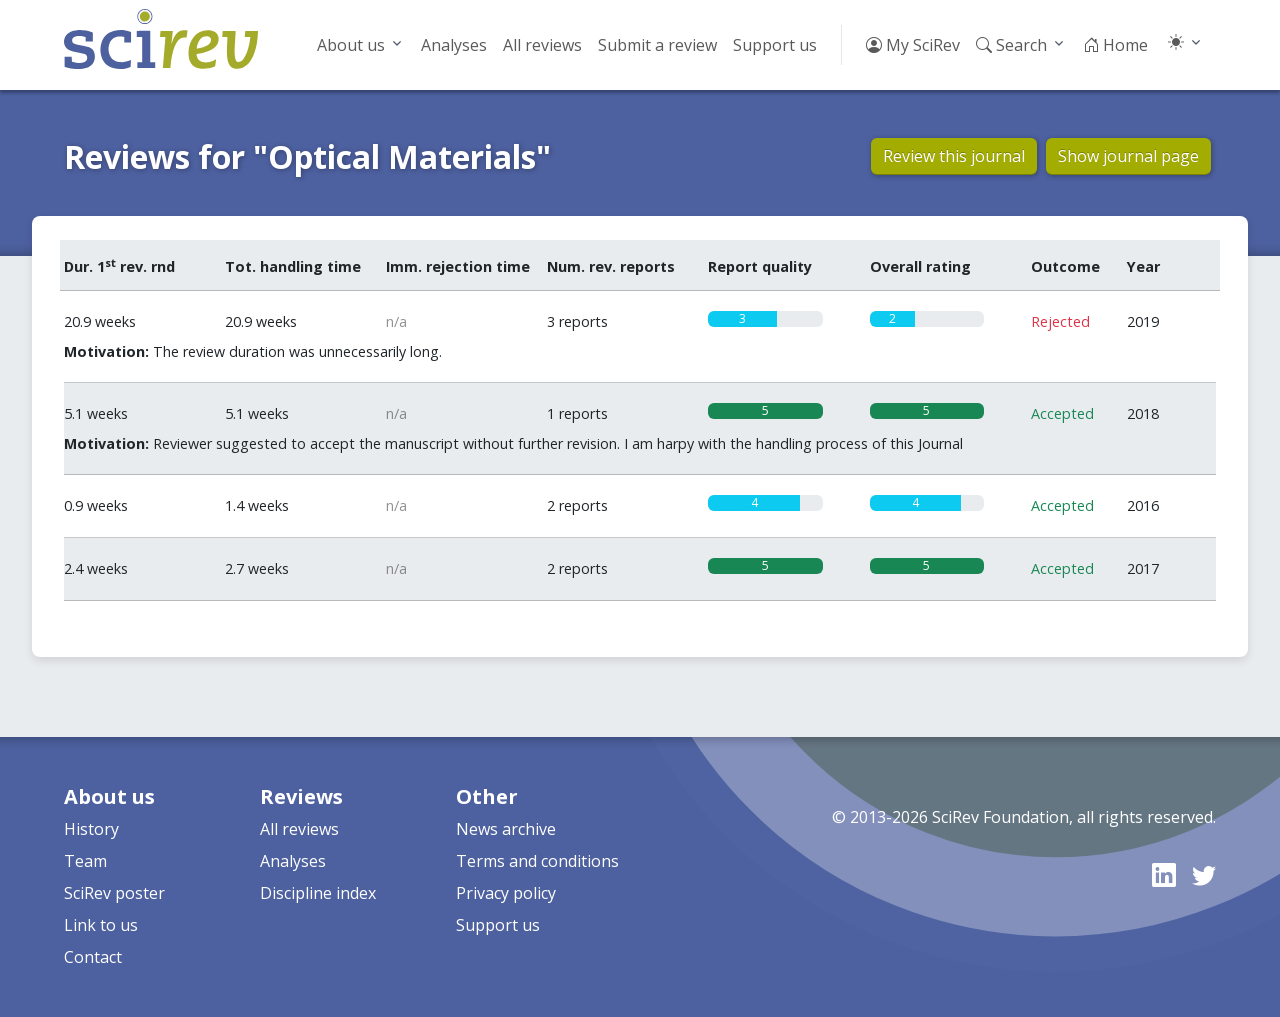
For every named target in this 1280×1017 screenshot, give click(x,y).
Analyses (454, 45)
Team (85, 861)
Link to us (101, 925)
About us (351, 45)
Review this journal (954, 156)
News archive (506, 829)
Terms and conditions (537, 861)
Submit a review (657, 45)
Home (1115, 45)
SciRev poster (114, 893)
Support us (775, 45)
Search (1011, 45)
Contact (93, 957)
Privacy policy (506, 893)
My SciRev (913, 45)
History (91, 829)
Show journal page (1128, 156)
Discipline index (318, 893)
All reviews (542, 45)
